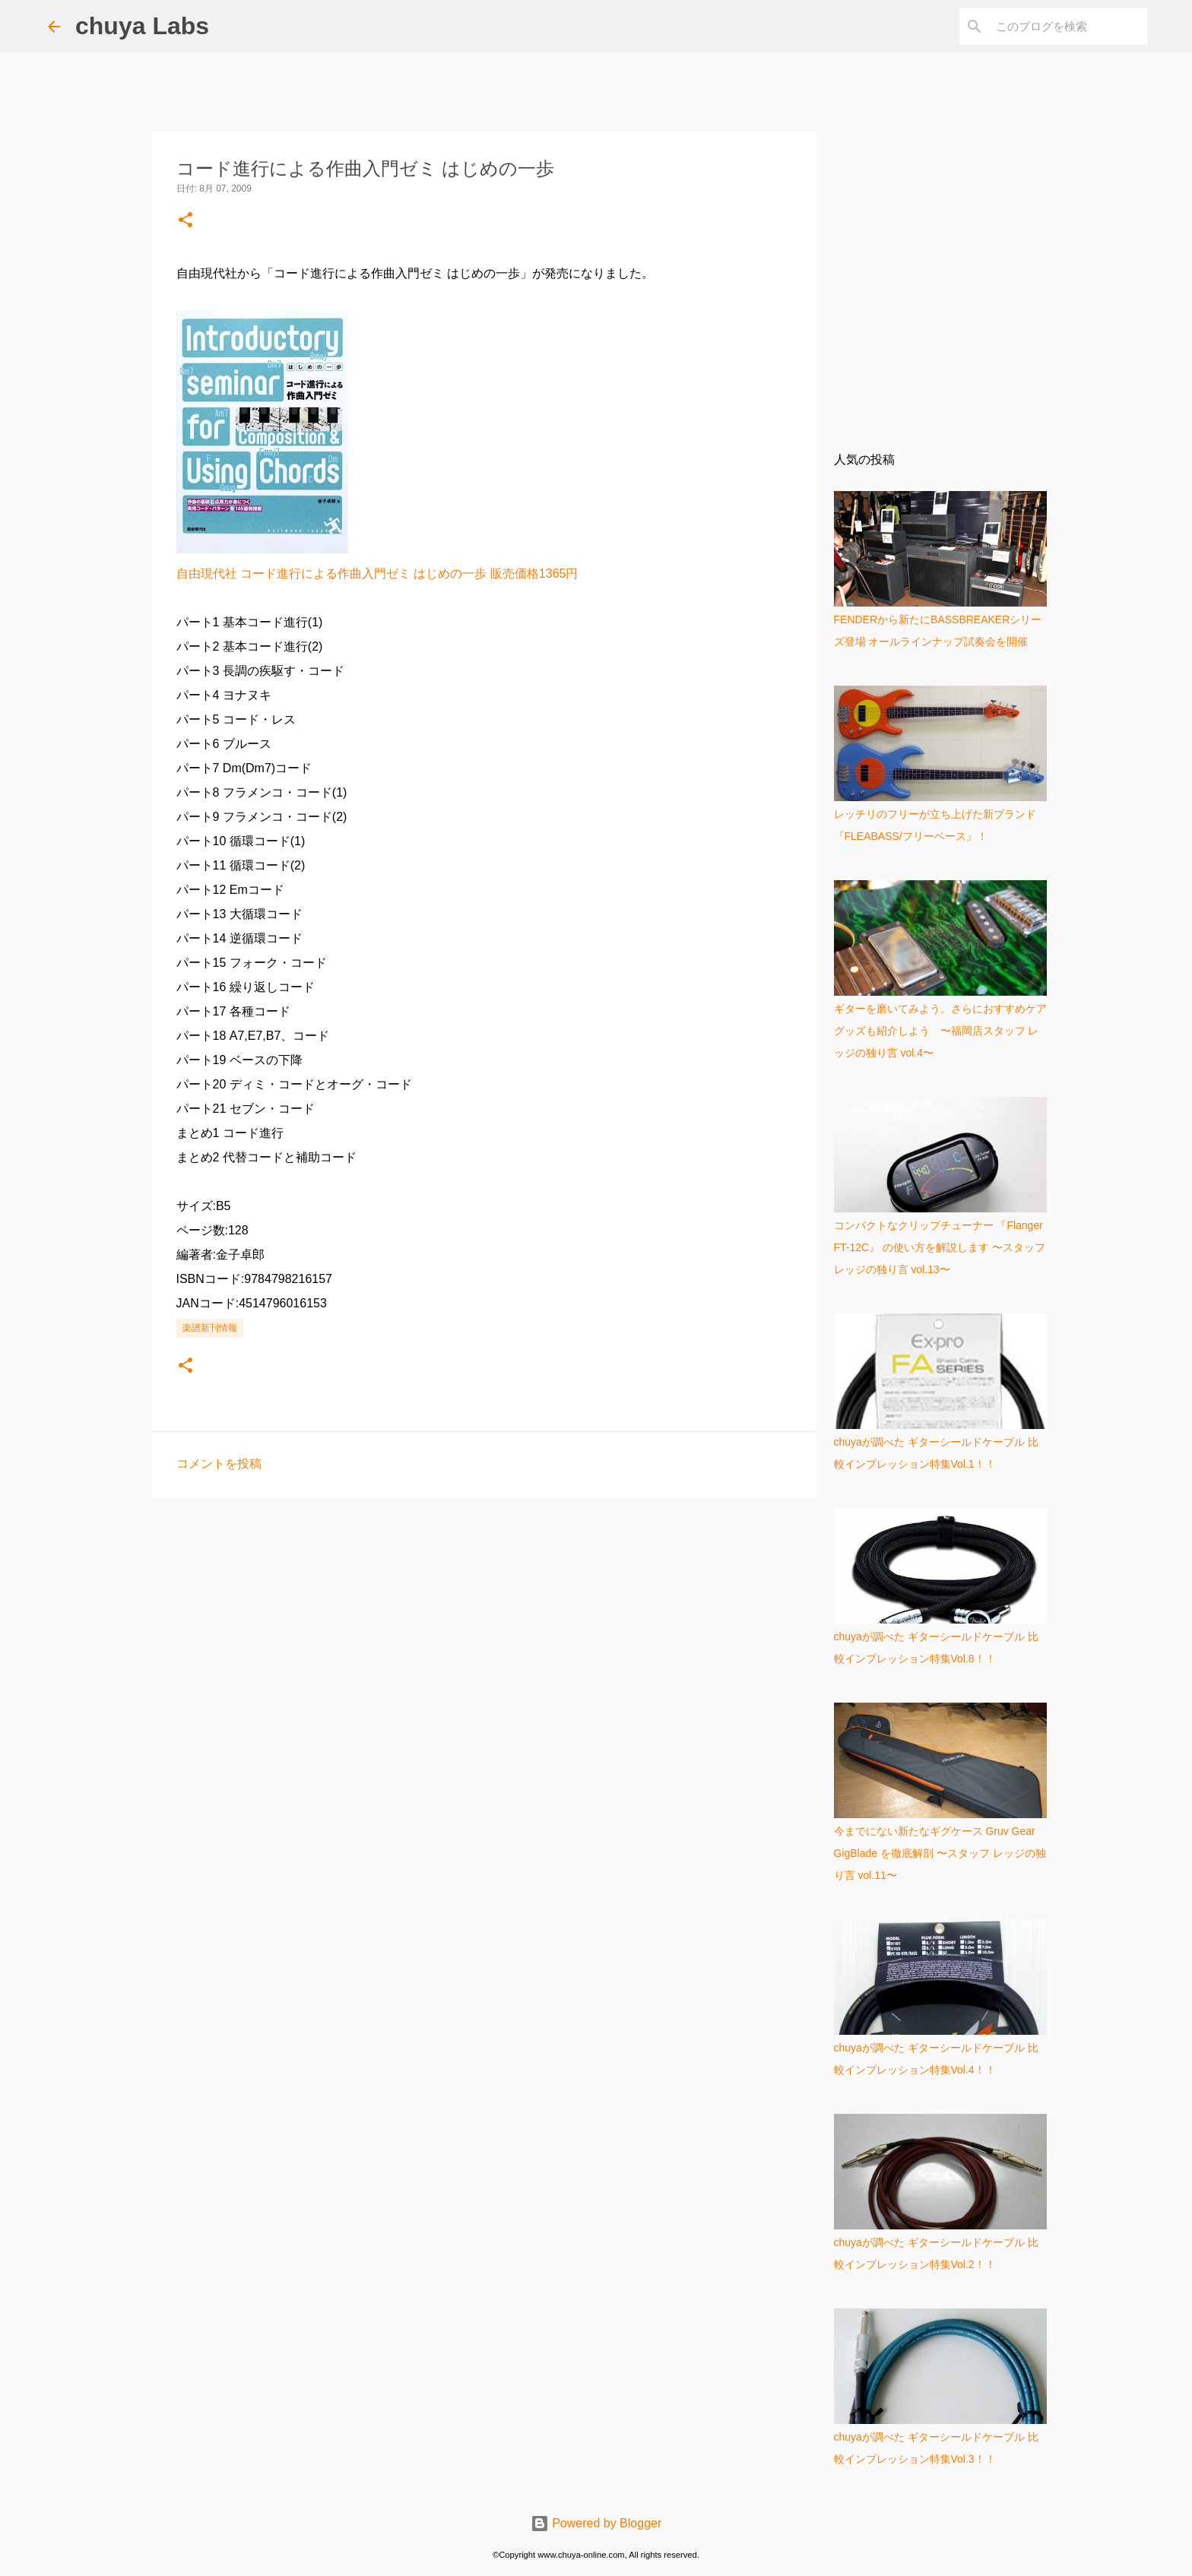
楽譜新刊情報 (209, 1328)
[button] (185, 221)
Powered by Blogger (596, 2523)
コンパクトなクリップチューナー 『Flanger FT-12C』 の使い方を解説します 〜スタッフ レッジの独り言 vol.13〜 (939, 1247)
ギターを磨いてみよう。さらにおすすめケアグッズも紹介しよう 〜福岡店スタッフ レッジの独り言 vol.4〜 (940, 1031)
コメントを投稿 (219, 1463)
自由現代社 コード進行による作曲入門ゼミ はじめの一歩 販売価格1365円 (377, 573)
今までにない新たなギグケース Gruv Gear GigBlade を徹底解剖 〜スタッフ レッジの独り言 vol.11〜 (940, 1853)
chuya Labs (142, 26)
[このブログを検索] (1067, 26)
